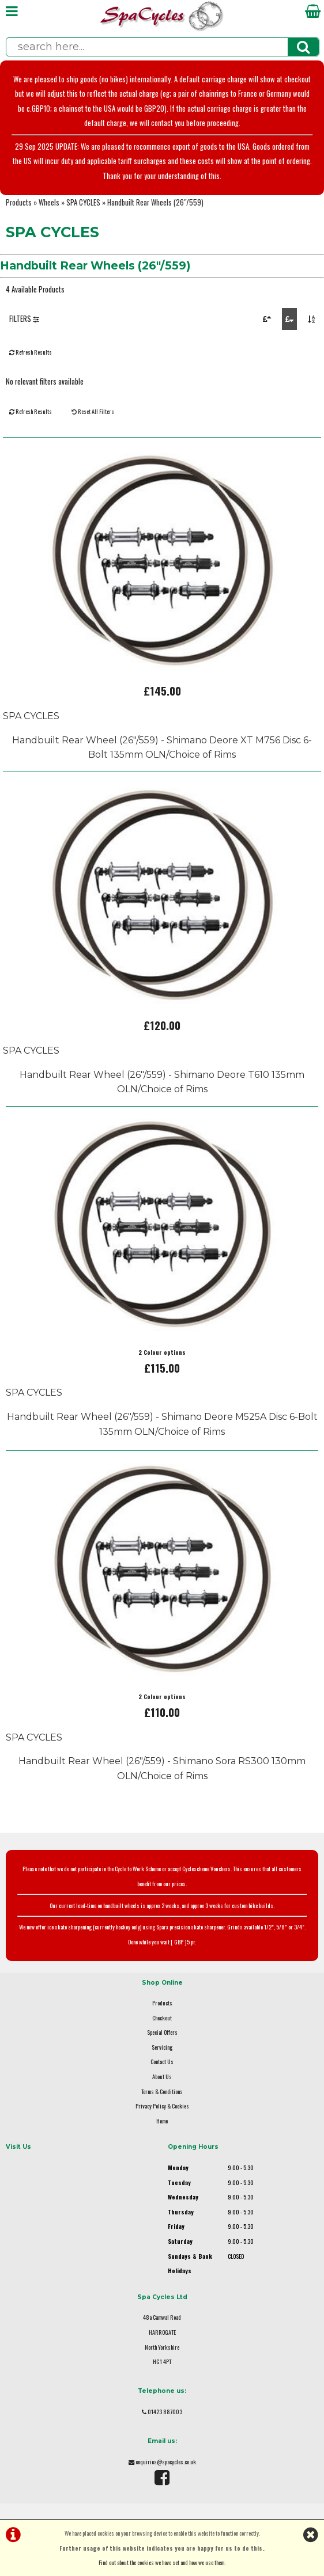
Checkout (162, 2017)
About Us (162, 2076)
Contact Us (162, 2061)
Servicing (162, 2047)
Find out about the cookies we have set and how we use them (161, 2562)
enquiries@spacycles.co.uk (165, 2461)
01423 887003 (165, 2411)
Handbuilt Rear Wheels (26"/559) (155, 202)
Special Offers (162, 2032)
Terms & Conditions (162, 2091)
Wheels (49, 202)
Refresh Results (30, 352)
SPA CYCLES (83, 202)
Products (19, 202)
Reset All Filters (92, 411)
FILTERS (24, 318)
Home (162, 2121)
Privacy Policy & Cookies (162, 2106)
